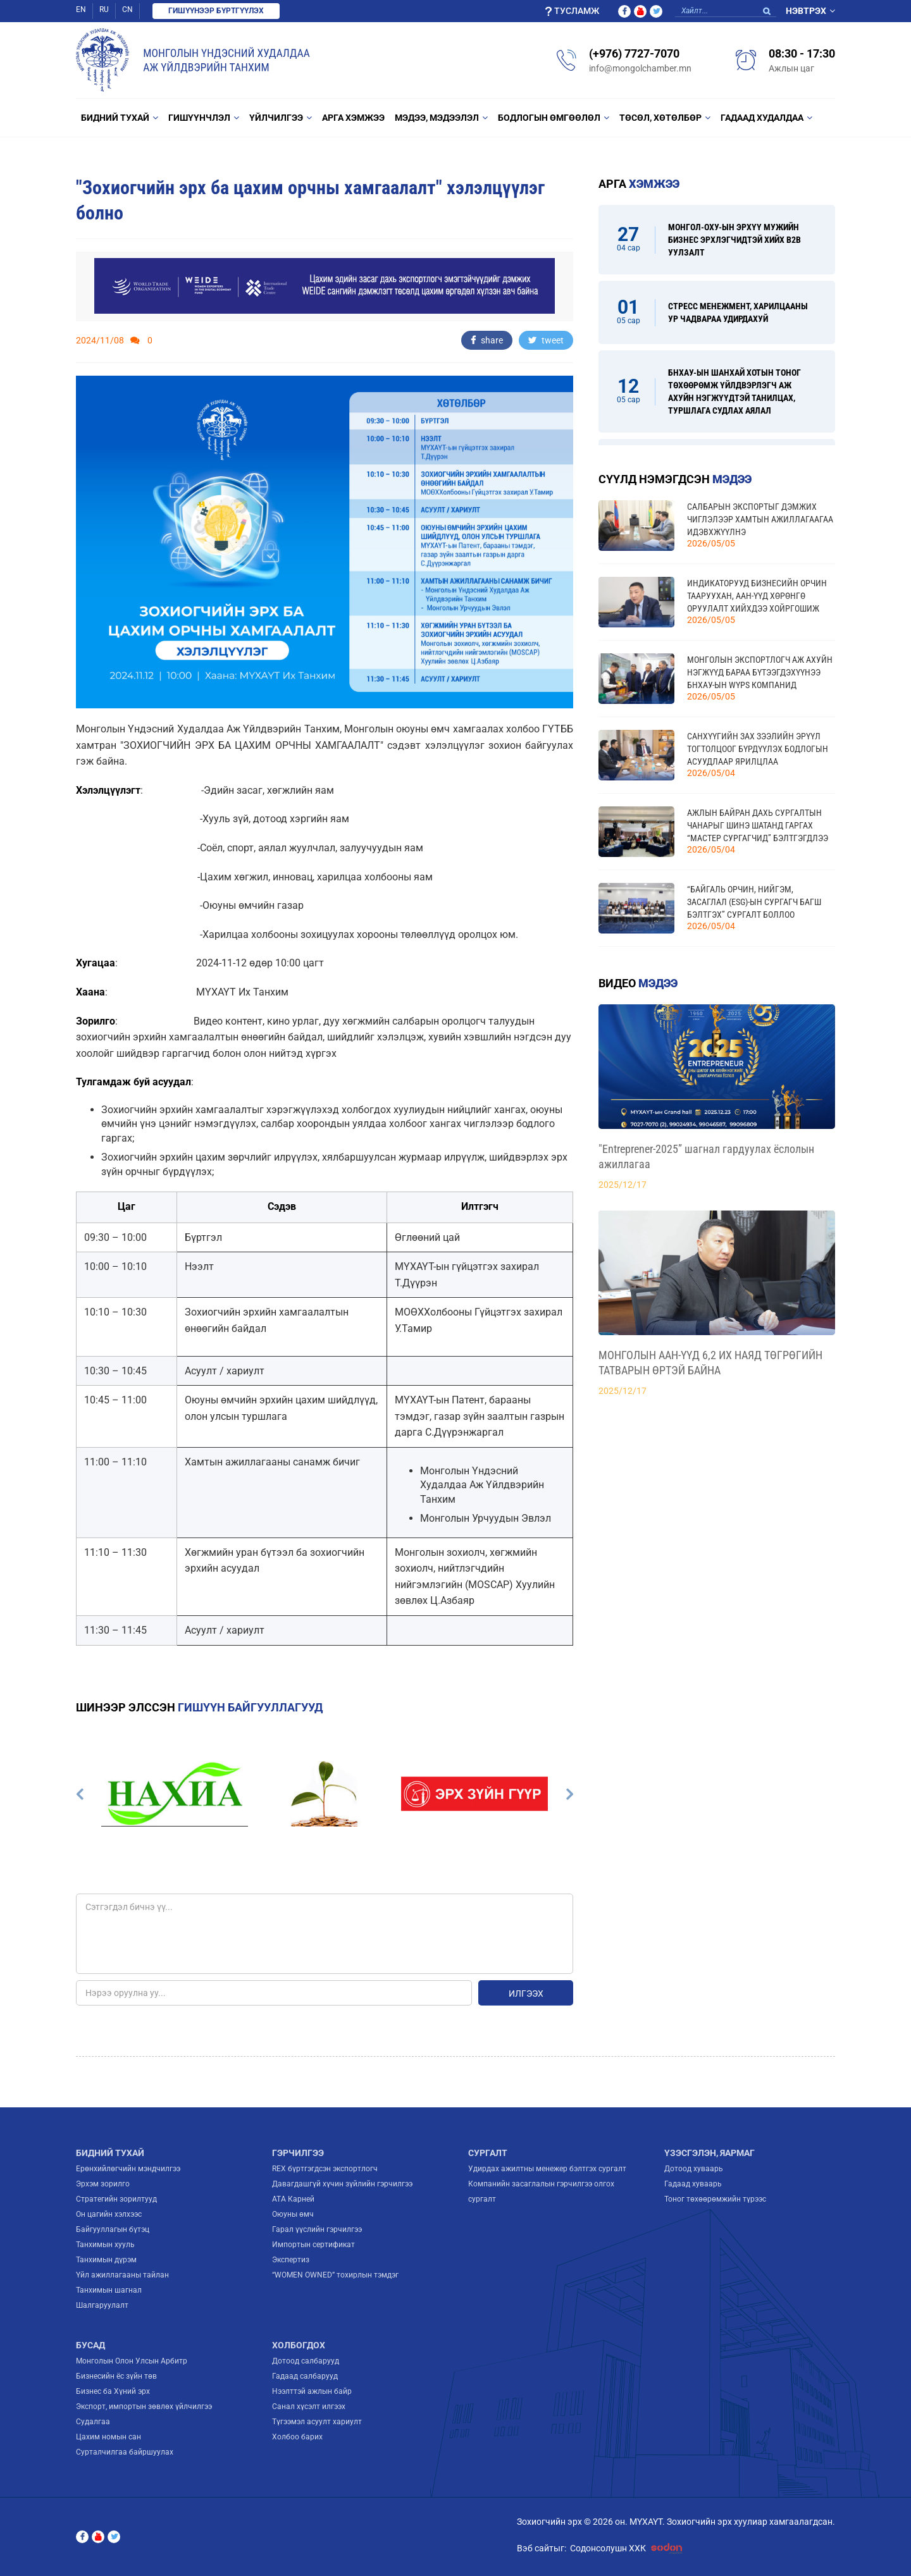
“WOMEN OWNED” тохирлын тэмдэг (335, 2275)
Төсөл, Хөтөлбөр (660, 118)
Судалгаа (93, 2421)
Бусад (90, 2345)
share (487, 340)
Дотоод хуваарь (693, 2168)
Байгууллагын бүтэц (112, 2229)
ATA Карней (293, 2199)
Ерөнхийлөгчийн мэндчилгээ (128, 2168)
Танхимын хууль (105, 2244)
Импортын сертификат (313, 2244)
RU (104, 9)
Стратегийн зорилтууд (116, 2199)
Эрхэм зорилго (103, 2183)
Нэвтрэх (806, 11)
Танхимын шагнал (109, 2290)
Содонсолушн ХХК (628, 2548)
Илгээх (526, 1993)
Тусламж (572, 11)
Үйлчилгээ (276, 118)
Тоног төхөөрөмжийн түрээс (715, 2199)
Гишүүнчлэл (199, 118)
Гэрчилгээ (298, 2153)
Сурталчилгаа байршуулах (124, 2452)
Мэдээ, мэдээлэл (437, 118)
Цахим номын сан (108, 2436)
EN (81, 9)
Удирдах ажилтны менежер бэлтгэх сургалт (547, 2168)
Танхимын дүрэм (106, 2259)
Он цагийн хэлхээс (109, 2214)
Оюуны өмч (293, 2214)
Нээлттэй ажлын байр (312, 2391)
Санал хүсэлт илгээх (308, 2406)
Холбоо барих (297, 2436)
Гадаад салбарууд (305, 2376)
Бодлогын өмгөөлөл (549, 118)
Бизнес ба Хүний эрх (113, 2391)
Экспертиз (290, 2259)
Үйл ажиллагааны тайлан (122, 2275)
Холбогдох (298, 2345)
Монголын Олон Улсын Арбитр (131, 2361)
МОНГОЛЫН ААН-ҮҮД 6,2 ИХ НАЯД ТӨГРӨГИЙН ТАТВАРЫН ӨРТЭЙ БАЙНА (710, 1362)
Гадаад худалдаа (762, 118)
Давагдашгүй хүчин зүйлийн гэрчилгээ (342, 2183)
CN (127, 9)
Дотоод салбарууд (305, 2361)
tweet (546, 340)
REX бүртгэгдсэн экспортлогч (325, 2168)
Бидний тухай (115, 118)
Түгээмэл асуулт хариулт (317, 2421)
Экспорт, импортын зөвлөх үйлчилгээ (144, 2406)
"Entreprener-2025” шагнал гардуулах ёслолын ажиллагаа (706, 1156)
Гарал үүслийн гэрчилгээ (317, 2229)
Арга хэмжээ (353, 118)
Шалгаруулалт (102, 2305)
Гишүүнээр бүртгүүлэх (216, 10)
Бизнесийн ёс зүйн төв (116, 2376)
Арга (638, 183)
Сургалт (487, 2153)
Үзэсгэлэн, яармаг (709, 2153)
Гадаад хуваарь (693, 2183)
